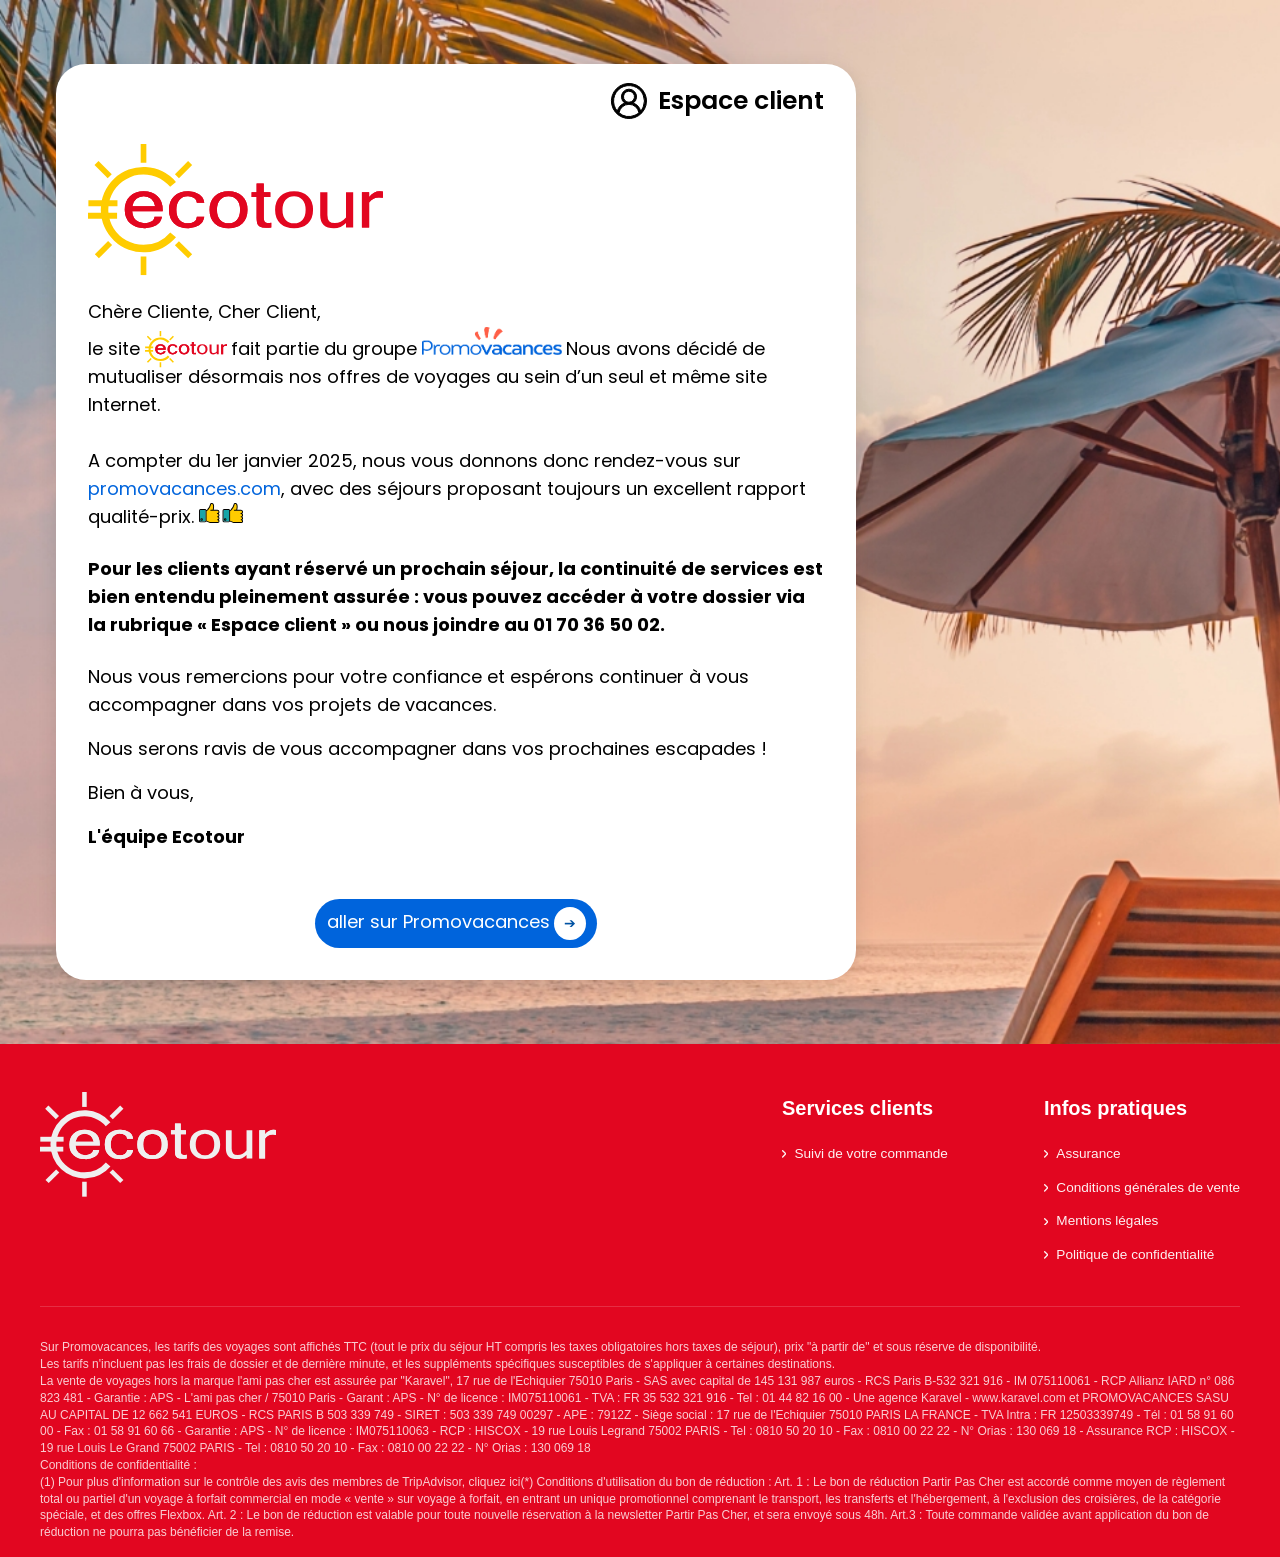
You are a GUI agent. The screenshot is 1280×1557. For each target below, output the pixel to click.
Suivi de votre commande (865, 1153)
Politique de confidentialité (1129, 1254)
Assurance (1082, 1153)
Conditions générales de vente (1142, 1187)
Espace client (716, 101)
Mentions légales (1101, 1220)
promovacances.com (184, 488)
